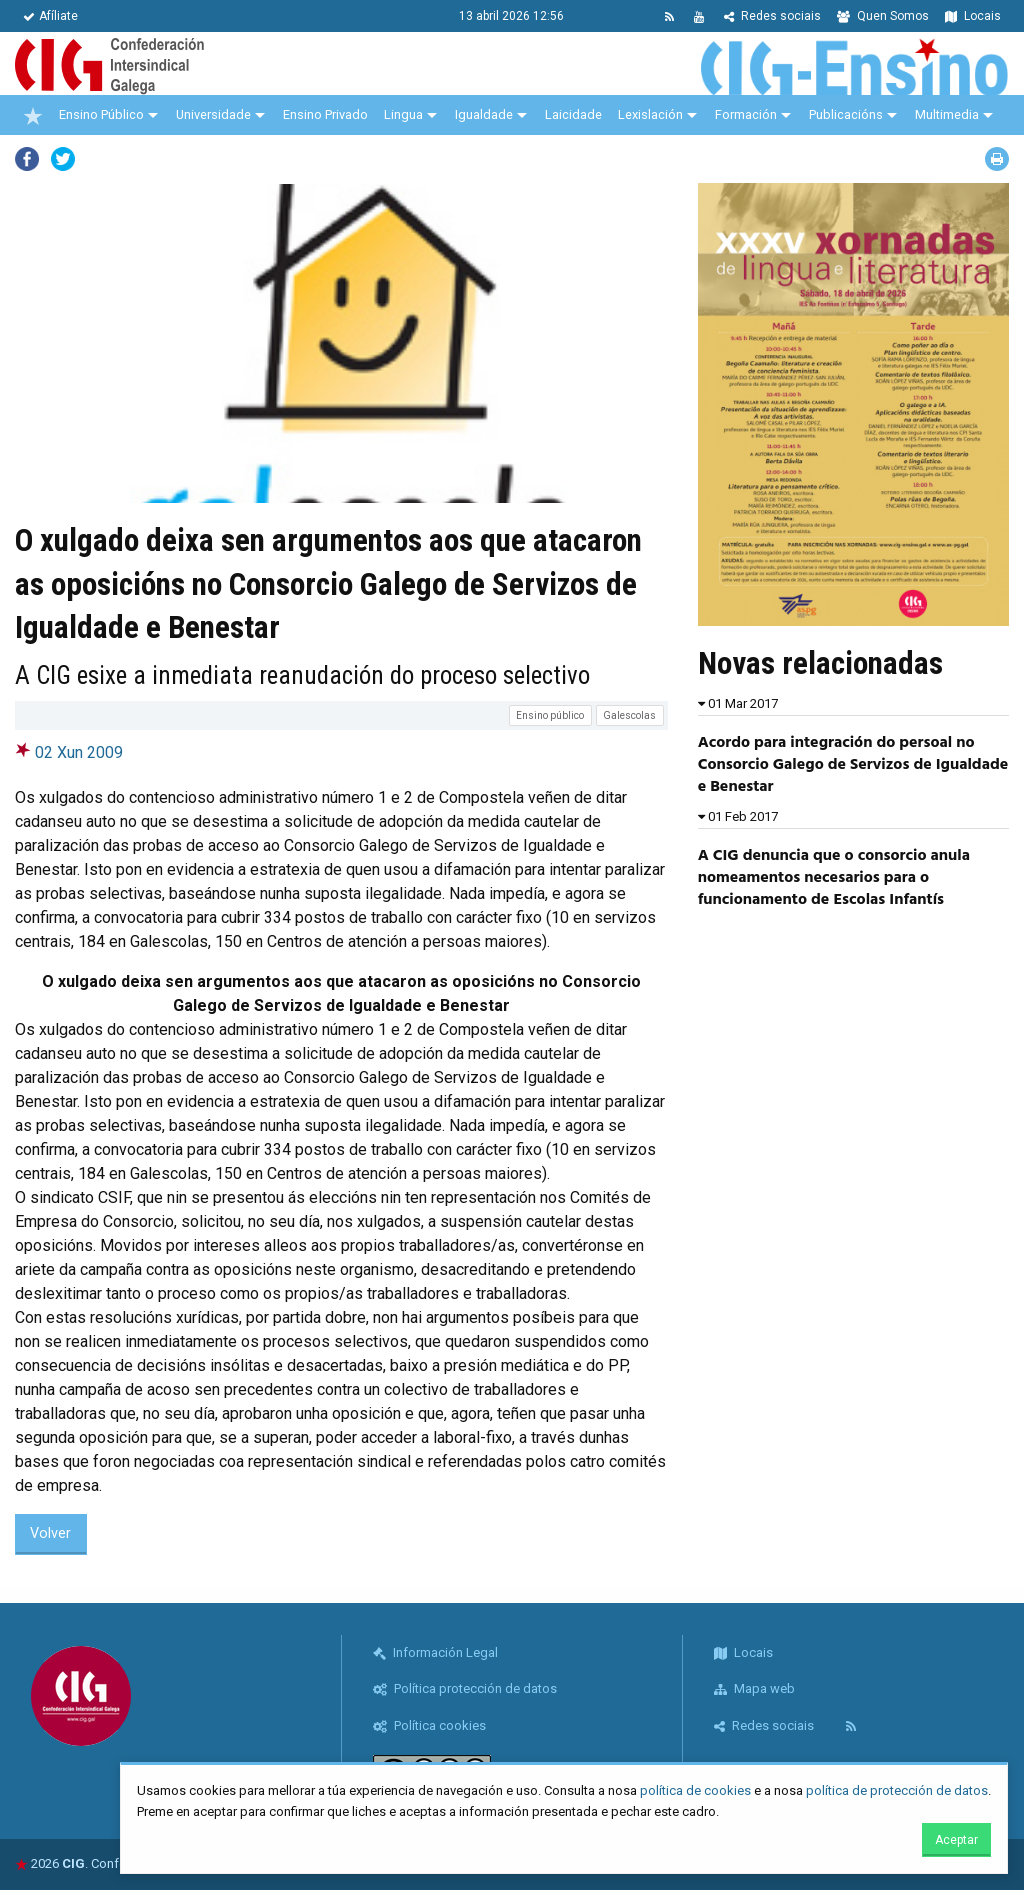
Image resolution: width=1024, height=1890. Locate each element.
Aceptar (956, 1840)
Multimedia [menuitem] (947, 114)
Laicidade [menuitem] (573, 114)
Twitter (63, 159)
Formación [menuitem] (746, 114)
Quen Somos (883, 16)
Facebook (27, 159)
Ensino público (550, 715)
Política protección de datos (465, 1688)
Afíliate (50, 16)
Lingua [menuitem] (403, 114)
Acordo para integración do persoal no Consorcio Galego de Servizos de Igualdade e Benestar (853, 765)
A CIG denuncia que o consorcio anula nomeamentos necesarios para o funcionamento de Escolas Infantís (834, 878)
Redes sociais (772, 16)
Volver (50, 1533)
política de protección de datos (897, 1790)
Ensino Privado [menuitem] (325, 114)
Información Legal (435, 1652)
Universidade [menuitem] (213, 114)
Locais (973, 16)
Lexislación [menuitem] (650, 114)
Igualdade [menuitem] (484, 114)
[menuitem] (33, 115)
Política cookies (429, 1725)
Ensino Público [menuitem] (101, 114)
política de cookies (695, 1790)
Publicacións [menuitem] (846, 114)
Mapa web (754, 1688)
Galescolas (629, 715)
